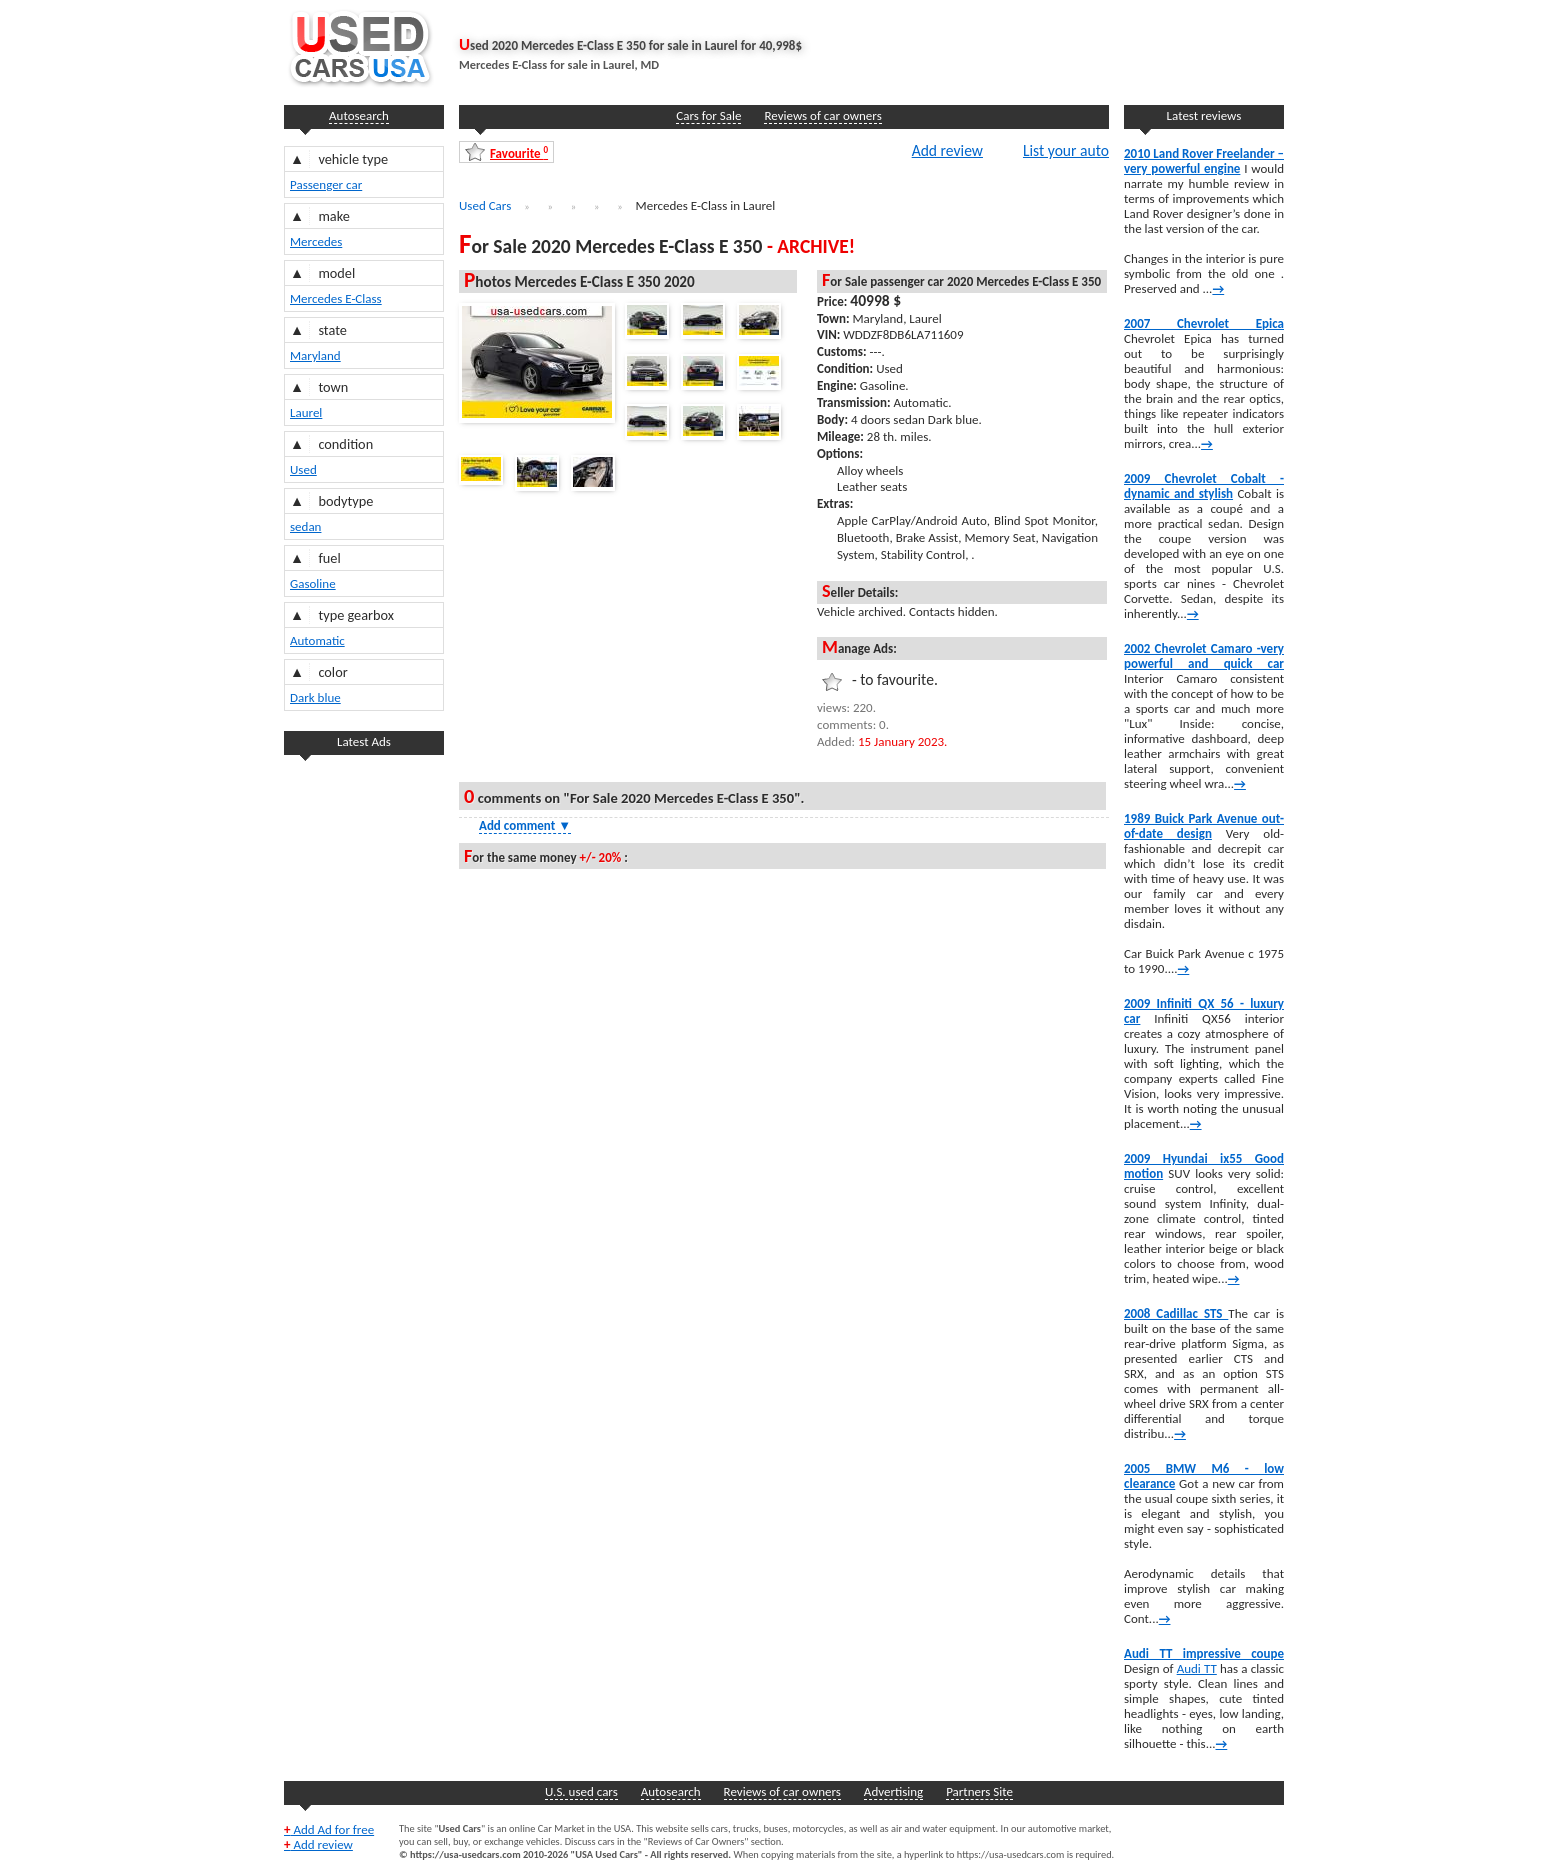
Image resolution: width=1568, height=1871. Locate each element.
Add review (947, 150)
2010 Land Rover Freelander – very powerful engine (1204, 161)
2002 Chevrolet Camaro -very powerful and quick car (1204, 656)
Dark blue (315, 697)
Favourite (519, 152)
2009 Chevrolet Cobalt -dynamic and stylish (1204, 486)
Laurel (306, 412)
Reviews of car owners (822, 115)
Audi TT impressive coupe (1204, 1653)
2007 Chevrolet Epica (1204, 323)
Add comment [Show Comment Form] (525, 825)
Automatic (317, 640)
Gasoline (313, 583)
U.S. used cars (581, 1791)
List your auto (1066, 150)
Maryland (315, 355)
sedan (305, 526)
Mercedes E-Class (336, 298)
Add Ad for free (329, 1829)
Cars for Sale (708, 115)
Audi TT (1197, 1668)
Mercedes (316, 241)
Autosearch (359, 115)
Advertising (893, 1791)
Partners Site (979, 1791)
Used (303, 469)
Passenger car (326, 184)
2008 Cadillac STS (1176, 1313)
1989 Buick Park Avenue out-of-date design (1204, 826)
